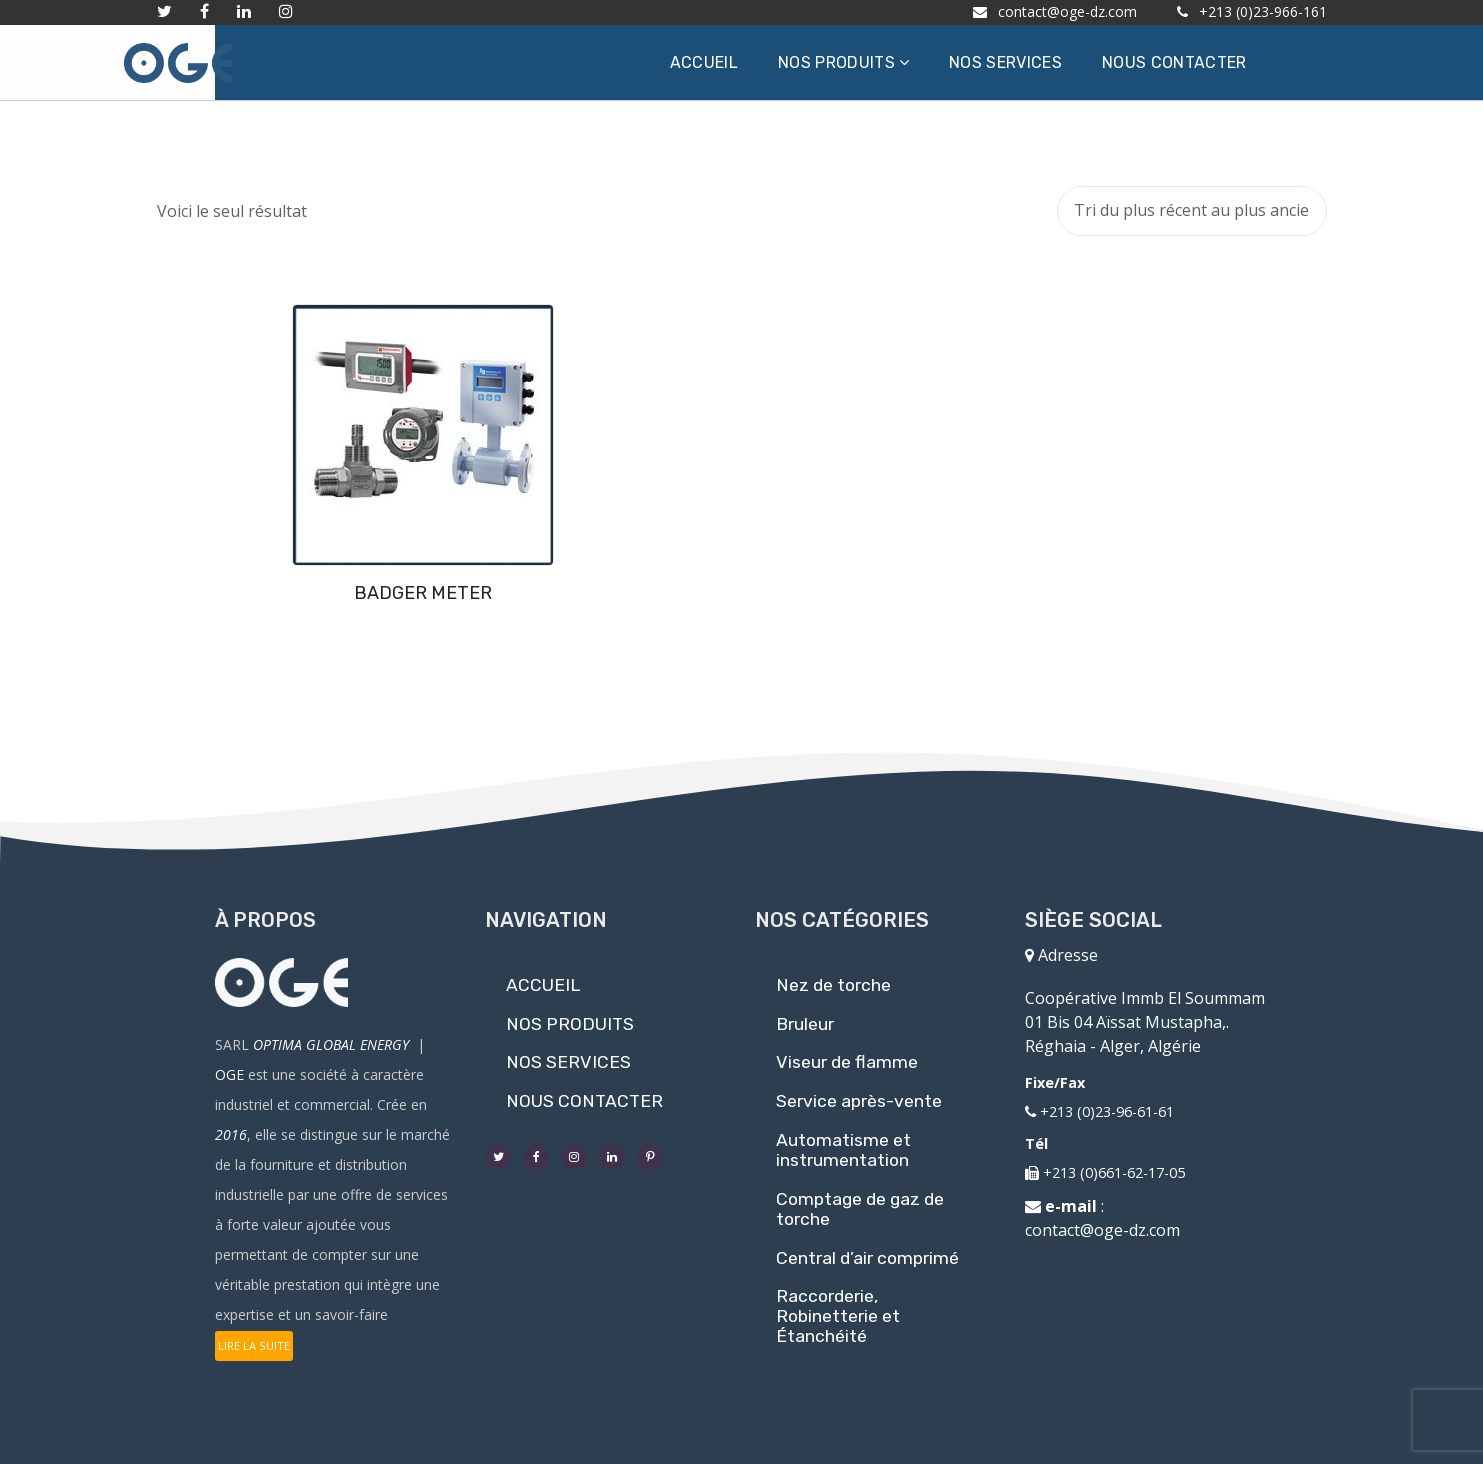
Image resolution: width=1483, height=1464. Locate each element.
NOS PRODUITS (570, 1024)
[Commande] (1192, 211)
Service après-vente (859, 1101)
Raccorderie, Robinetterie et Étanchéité (838, 1316)
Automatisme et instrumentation (843, 1150)
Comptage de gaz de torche (860, 1209)
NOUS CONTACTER (584, 1101)
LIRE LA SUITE (254, 1345)
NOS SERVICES (568, 1062)
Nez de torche (833, 985)
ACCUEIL (543, 985)
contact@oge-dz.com (1102, 1230)
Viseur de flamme (847, 1062)
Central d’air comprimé (867, 1258)
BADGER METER (292, 593)
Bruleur (805, 1024)
